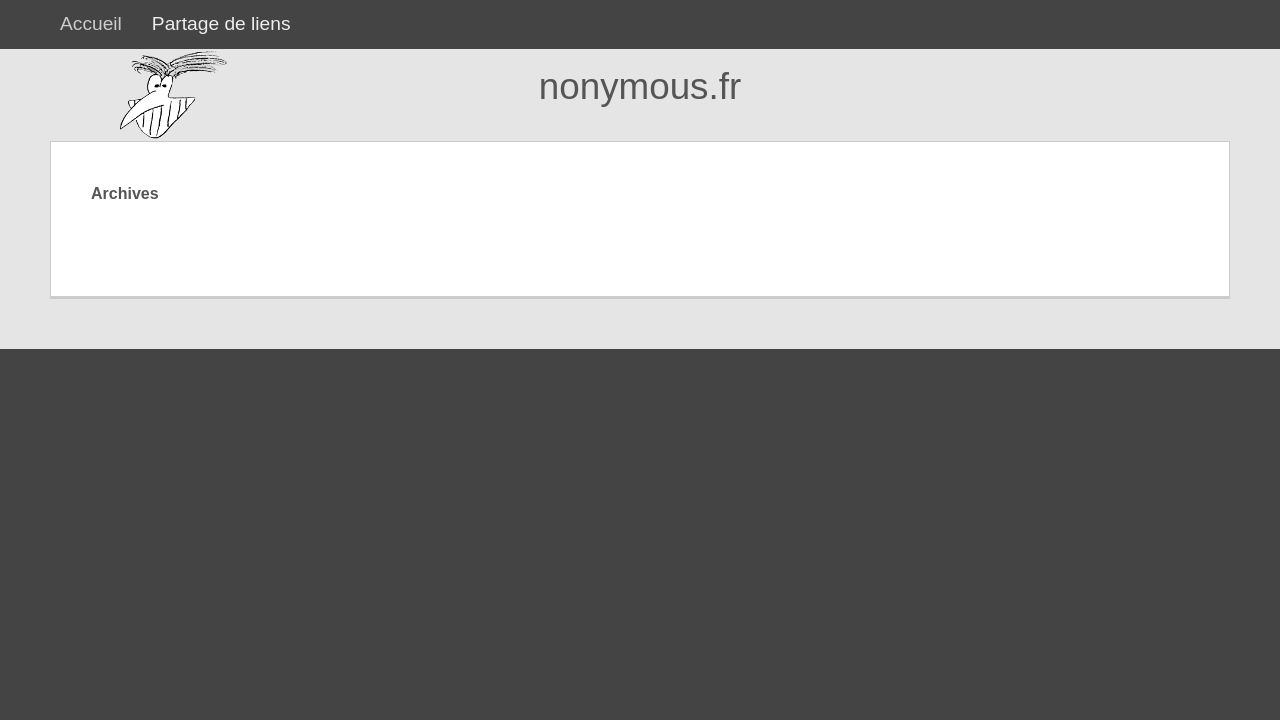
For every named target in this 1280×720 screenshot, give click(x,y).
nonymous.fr (640, 86)
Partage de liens (221, 23)
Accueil (91, 23)
